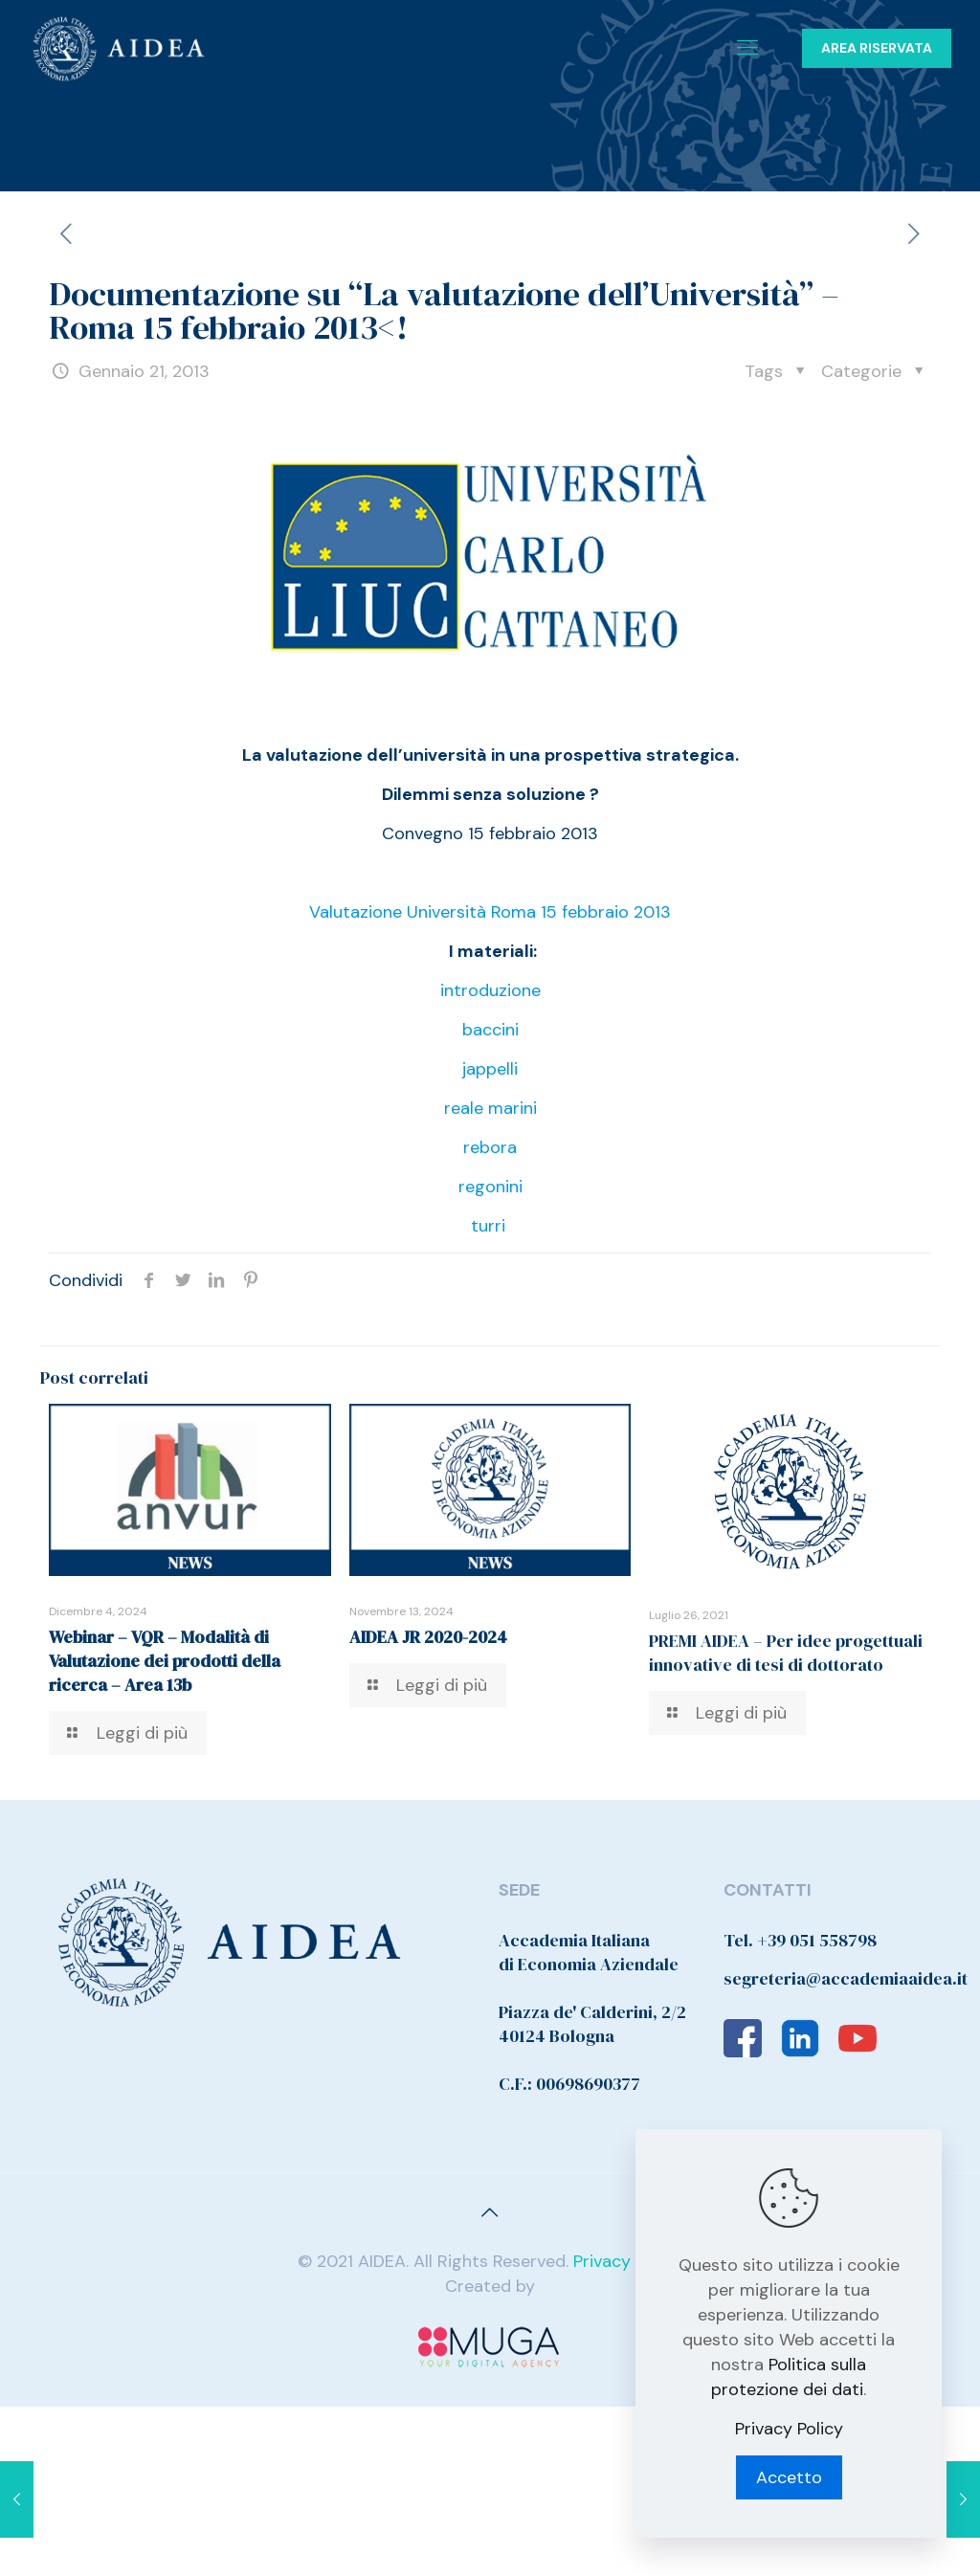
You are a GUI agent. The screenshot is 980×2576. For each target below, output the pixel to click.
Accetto (789, 2477)
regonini (490, 1186)
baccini (490, 1029)
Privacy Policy (627, 2261)
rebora (490, 1147)
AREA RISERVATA (876, 47)
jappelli (490, 1068)
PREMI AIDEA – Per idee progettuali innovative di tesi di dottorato (786, 1653)
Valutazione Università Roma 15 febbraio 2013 (490, 911)
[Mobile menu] (747, 48)
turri (488, 1225)
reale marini (490, 1108)
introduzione (490, 990)
